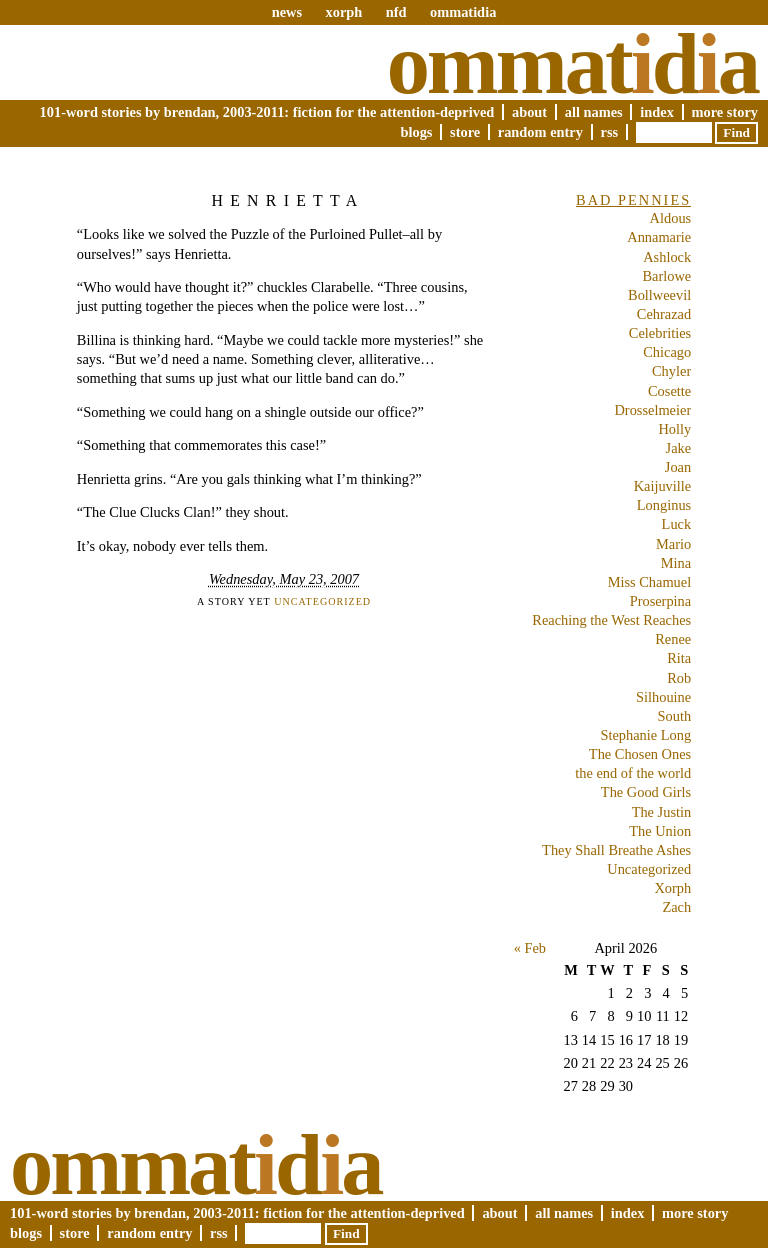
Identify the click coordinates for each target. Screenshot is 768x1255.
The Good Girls (646, 792)
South (675, 716)
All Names (594, 112)
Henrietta (287, 200)
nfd (396, 12)
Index (657, 112)
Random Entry (540, 132)
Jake (679, 448)
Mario (673, 544)
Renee (673, 639)
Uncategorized (322, 601)
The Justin (662, 812)
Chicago (667, 352)
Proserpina (661, 601)
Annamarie (659, 237)
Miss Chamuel (650, 582)
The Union (660, 831)
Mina (676, 563)
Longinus (664, 505)
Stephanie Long (645, 735)
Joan (678, 467)
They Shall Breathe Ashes (616, 850)
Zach (676, 907)
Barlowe (666, 276)
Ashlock (667, 257)
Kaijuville (663, 486)
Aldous (671, 218)
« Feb (530, 948)
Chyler (671, 371)
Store (465, 132)
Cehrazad (664, 314)
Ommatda (572, 64)
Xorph (672, 888)
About (529, 112)
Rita (679, 658)
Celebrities (660, 333)
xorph (343, 12)
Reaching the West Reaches (611, 620)
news (287, 12)
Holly (674, 429)
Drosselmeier (652, 410)
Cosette (669, 391)
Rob (679, 678)
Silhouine (663, 697)
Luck (677, 524)
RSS (610, 132)
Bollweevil (659, 295)
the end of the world (633, 773)
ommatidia (463, 12)
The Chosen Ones (640, 754)
